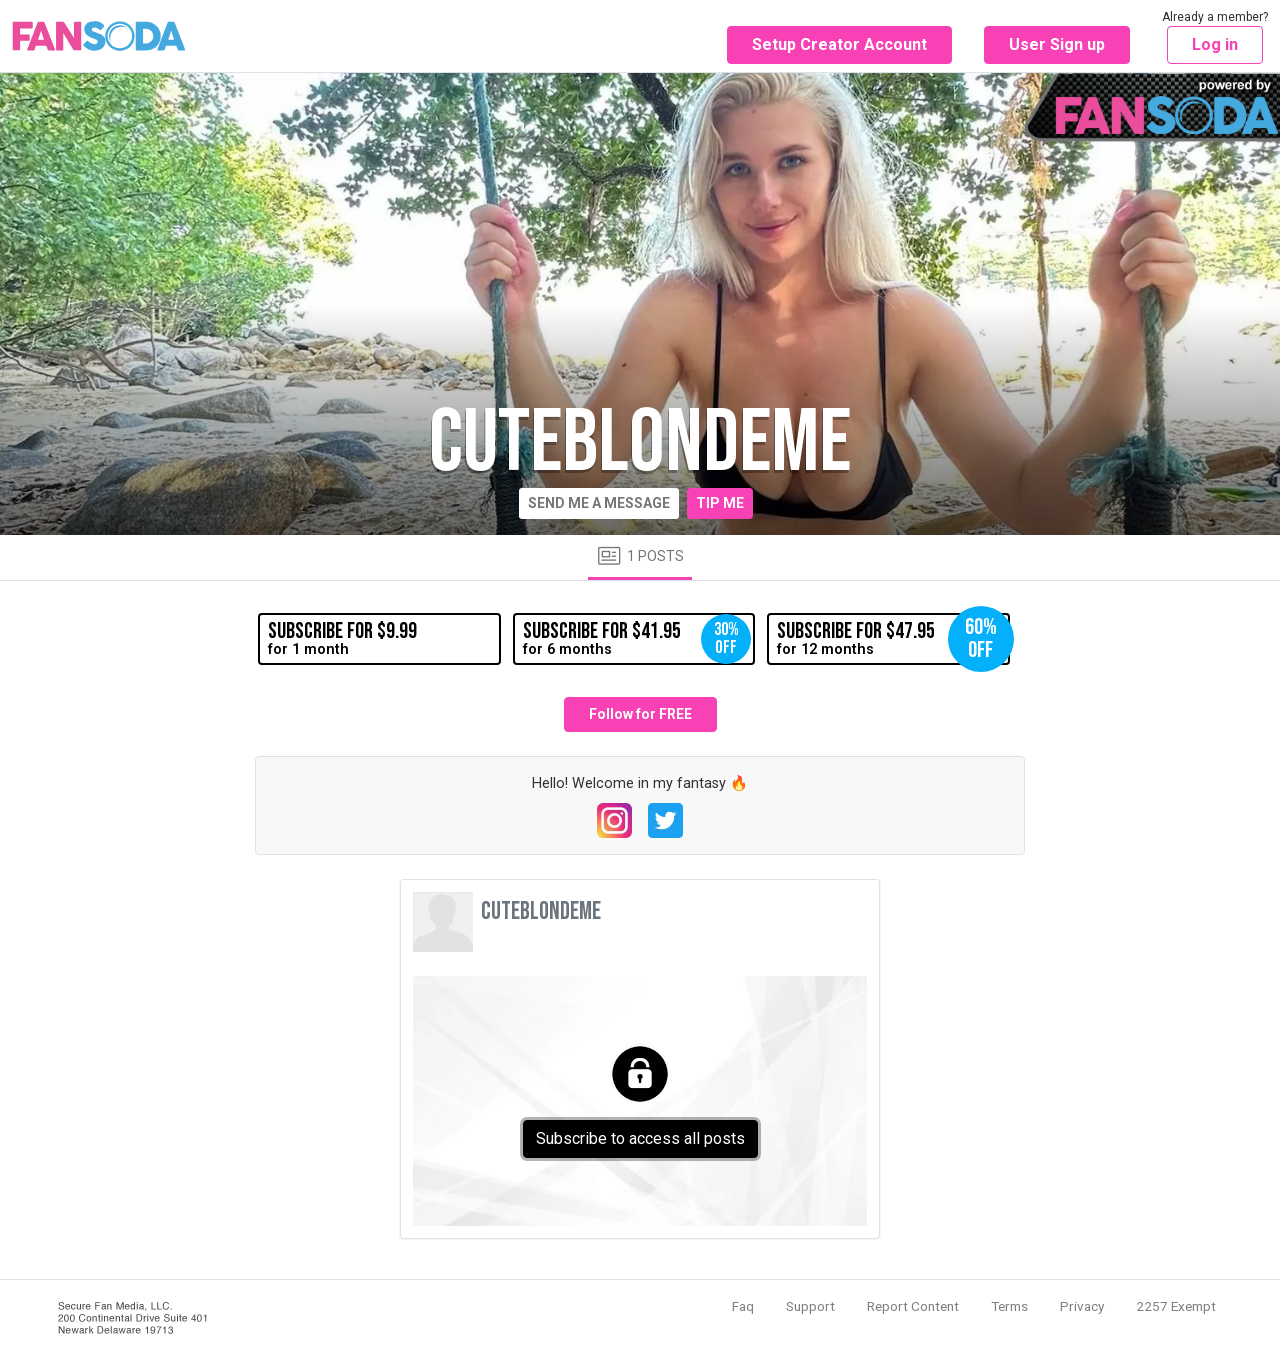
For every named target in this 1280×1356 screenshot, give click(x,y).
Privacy (1082, 1306)
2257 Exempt (1176, 1306)
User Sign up (1057, 44)
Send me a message (599, 503)
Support (810, 1306)
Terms (1009, 1306)
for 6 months (637, 639)
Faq (743, 1306)
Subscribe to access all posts (640, 1138)
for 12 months (893, 639)
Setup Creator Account (839, 44)
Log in (1215, 44)
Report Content (913, 1306)
